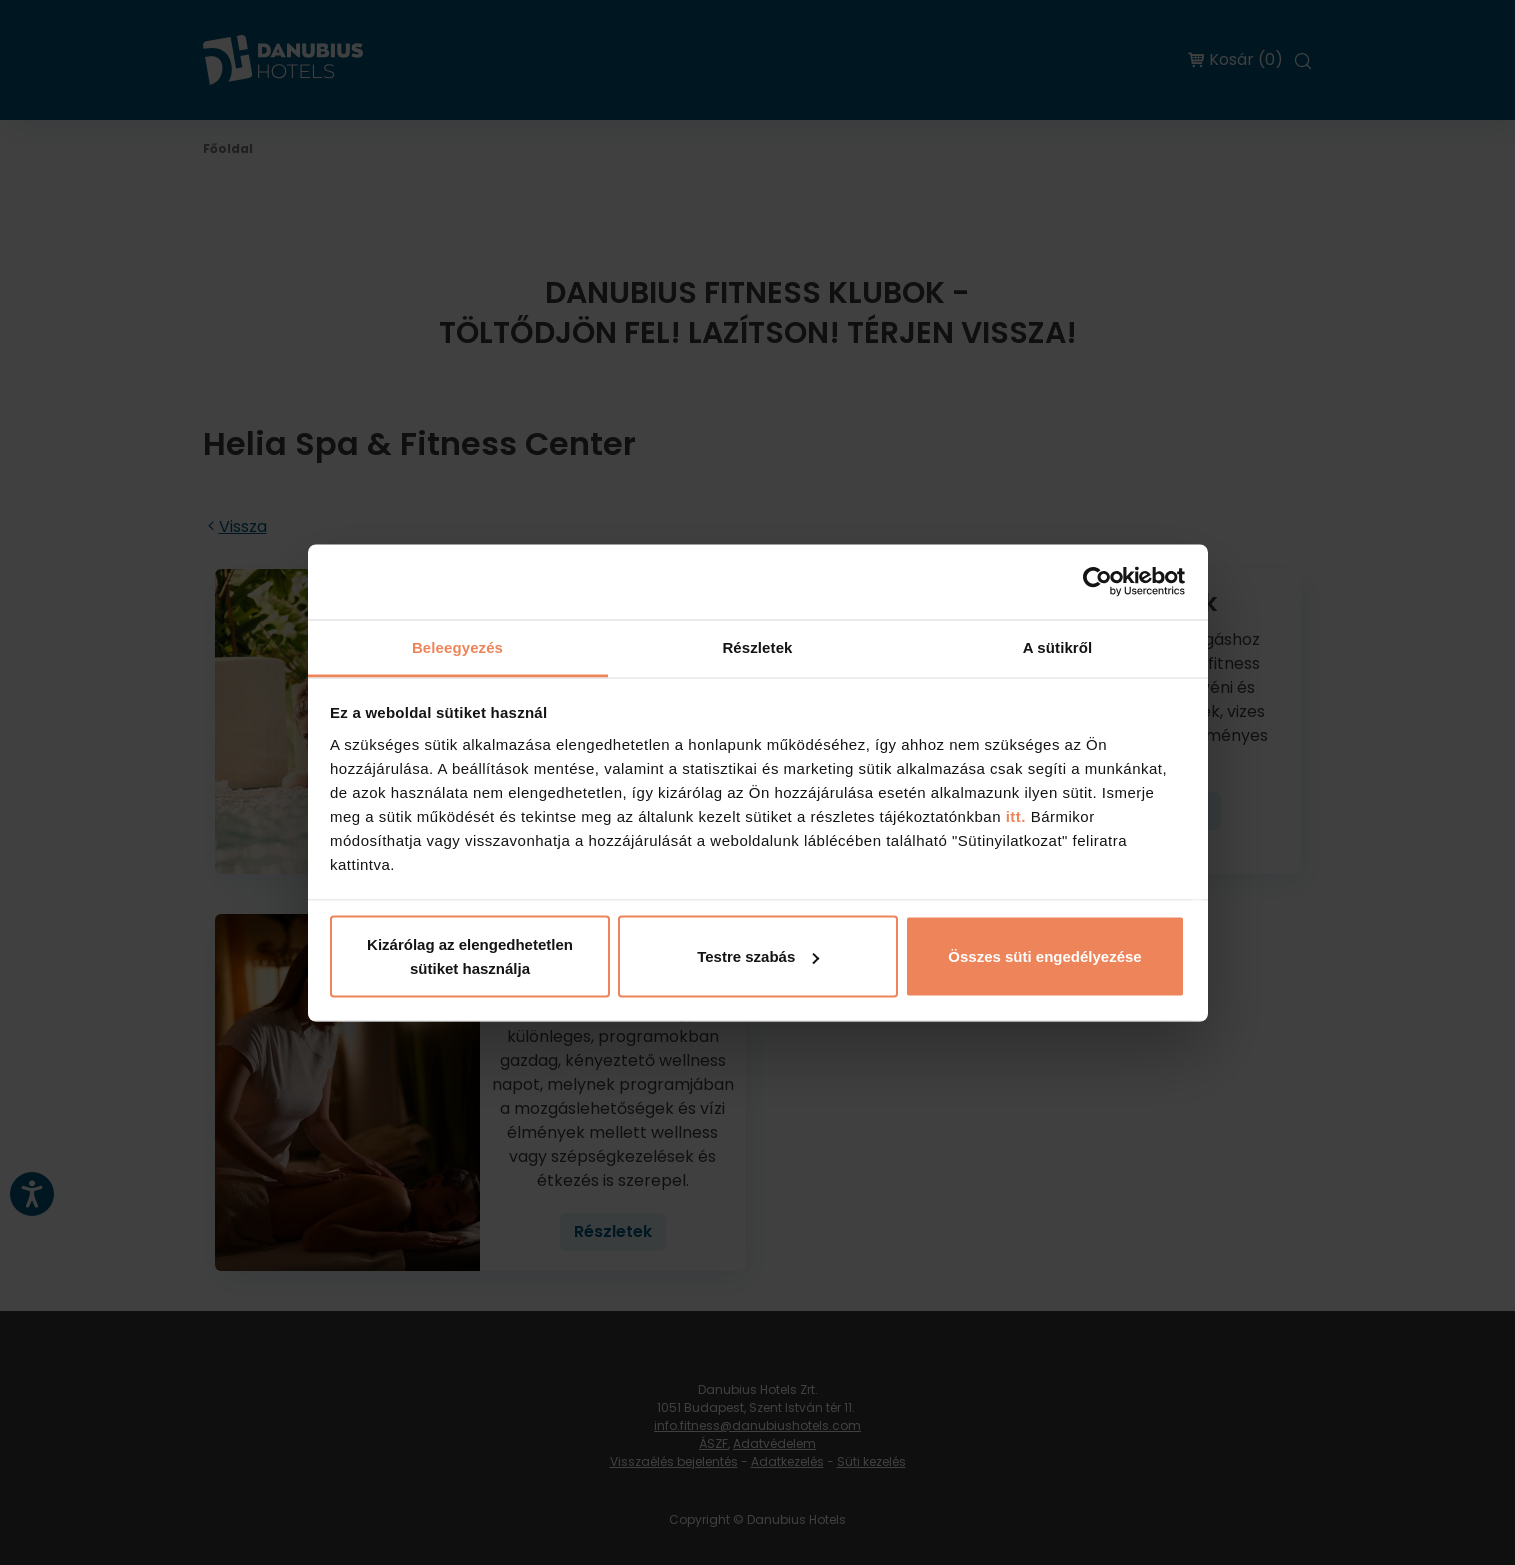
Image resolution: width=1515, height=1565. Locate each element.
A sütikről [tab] (1058, 646)
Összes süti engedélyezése (1044, 956)
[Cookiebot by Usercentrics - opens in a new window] (1097, 582)
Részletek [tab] (757, 646)
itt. (1013, 815)
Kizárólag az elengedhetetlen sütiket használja (470, 956)
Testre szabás (758, 956)
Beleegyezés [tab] (457, 646)
